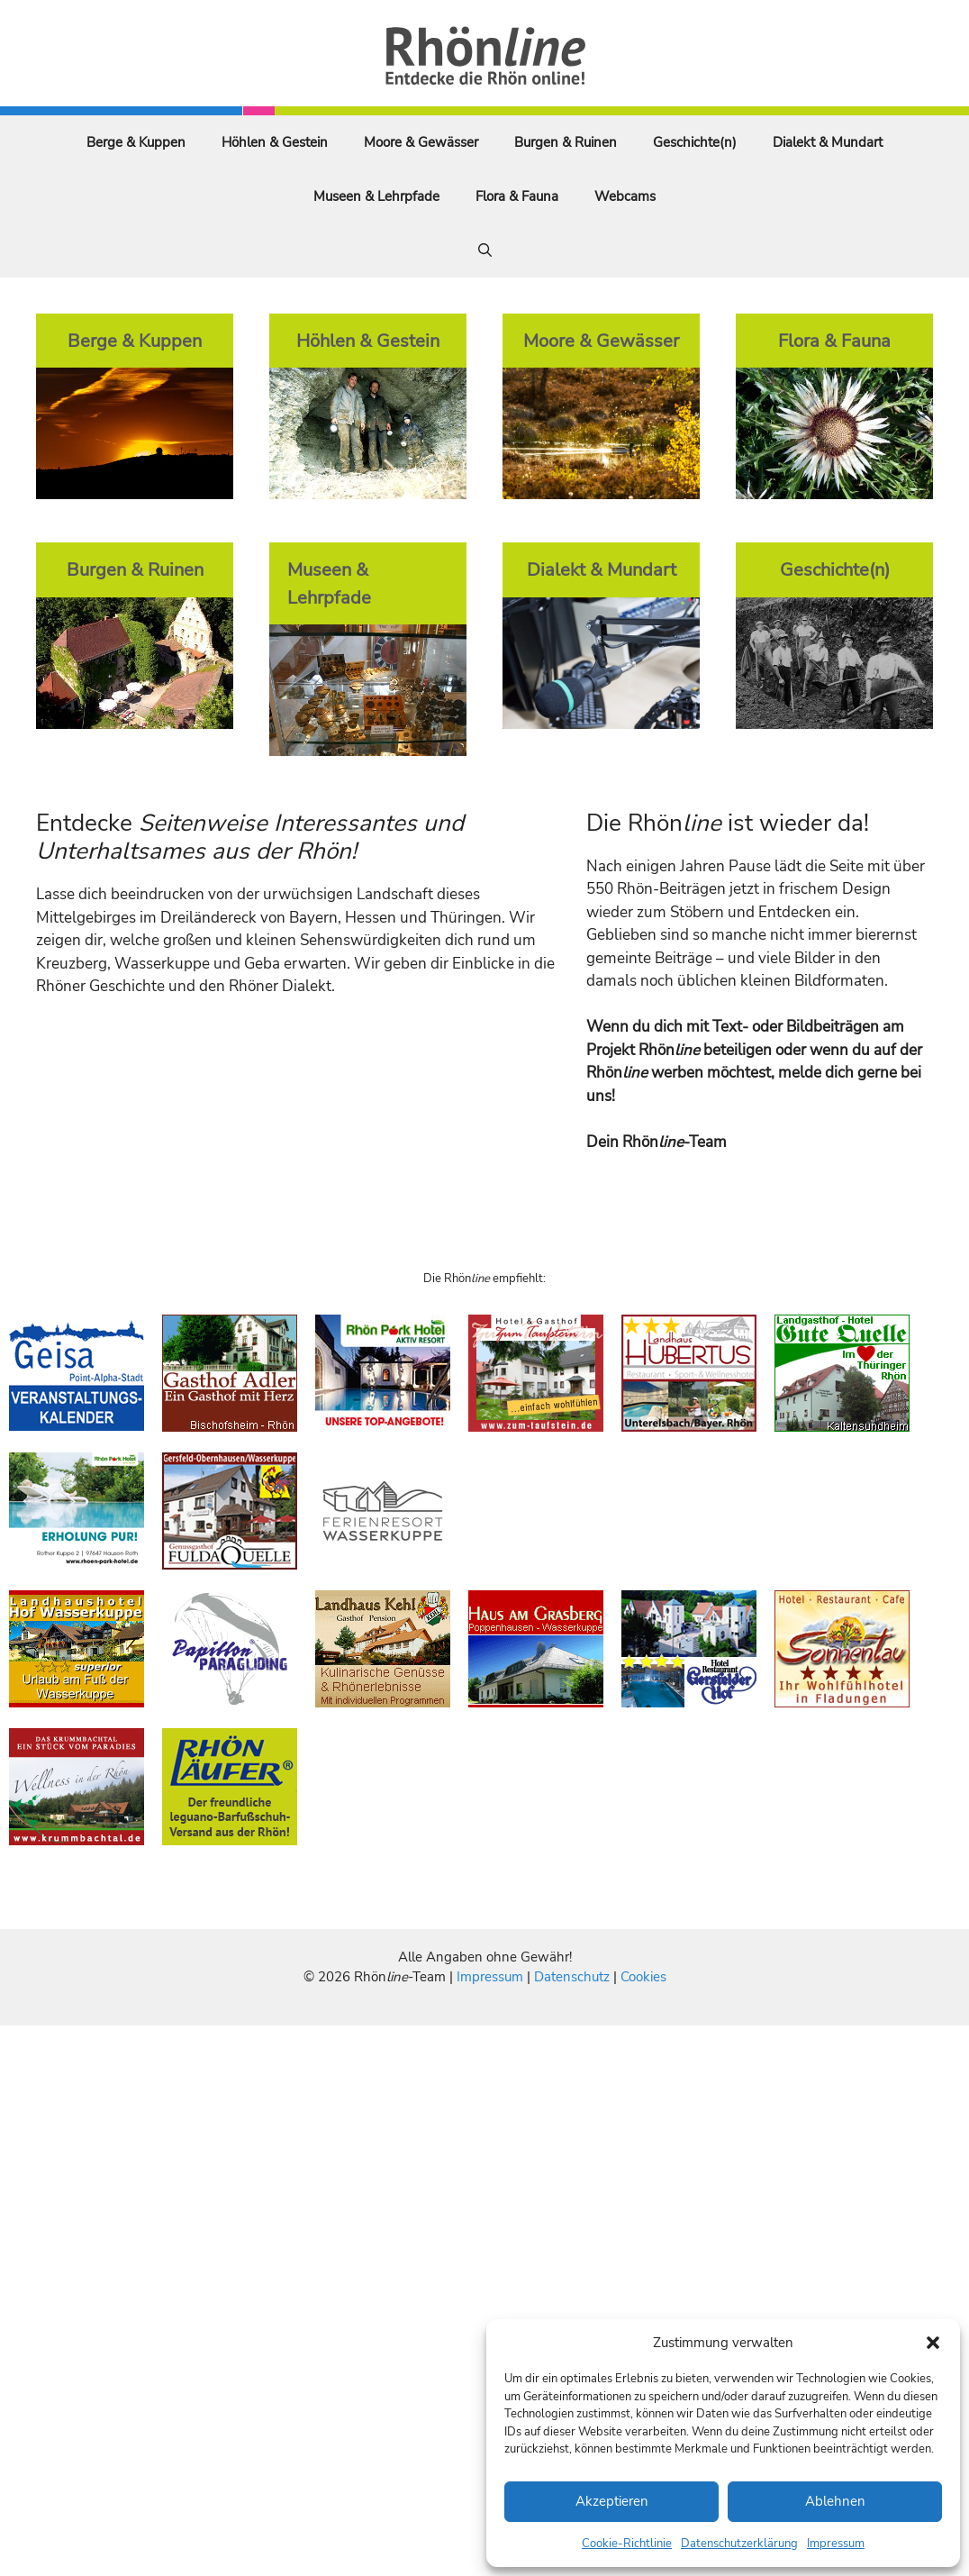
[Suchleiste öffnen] (485, 250)
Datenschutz (572, 1977)
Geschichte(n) (695, 142)
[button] (933, 2343)
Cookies (643, 1977)
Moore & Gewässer (421, 142)
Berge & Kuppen (136, 142)
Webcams (625, 196)
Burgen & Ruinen (565, 142)
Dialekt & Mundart (828, 142)
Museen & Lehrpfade (376, 196)
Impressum (836, 2543)
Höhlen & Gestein (275, 142)
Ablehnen (835, 2501)
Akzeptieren (611, 2501)
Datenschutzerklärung (739, 2543)
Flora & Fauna (516, 196)
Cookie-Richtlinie (627, 2543)
